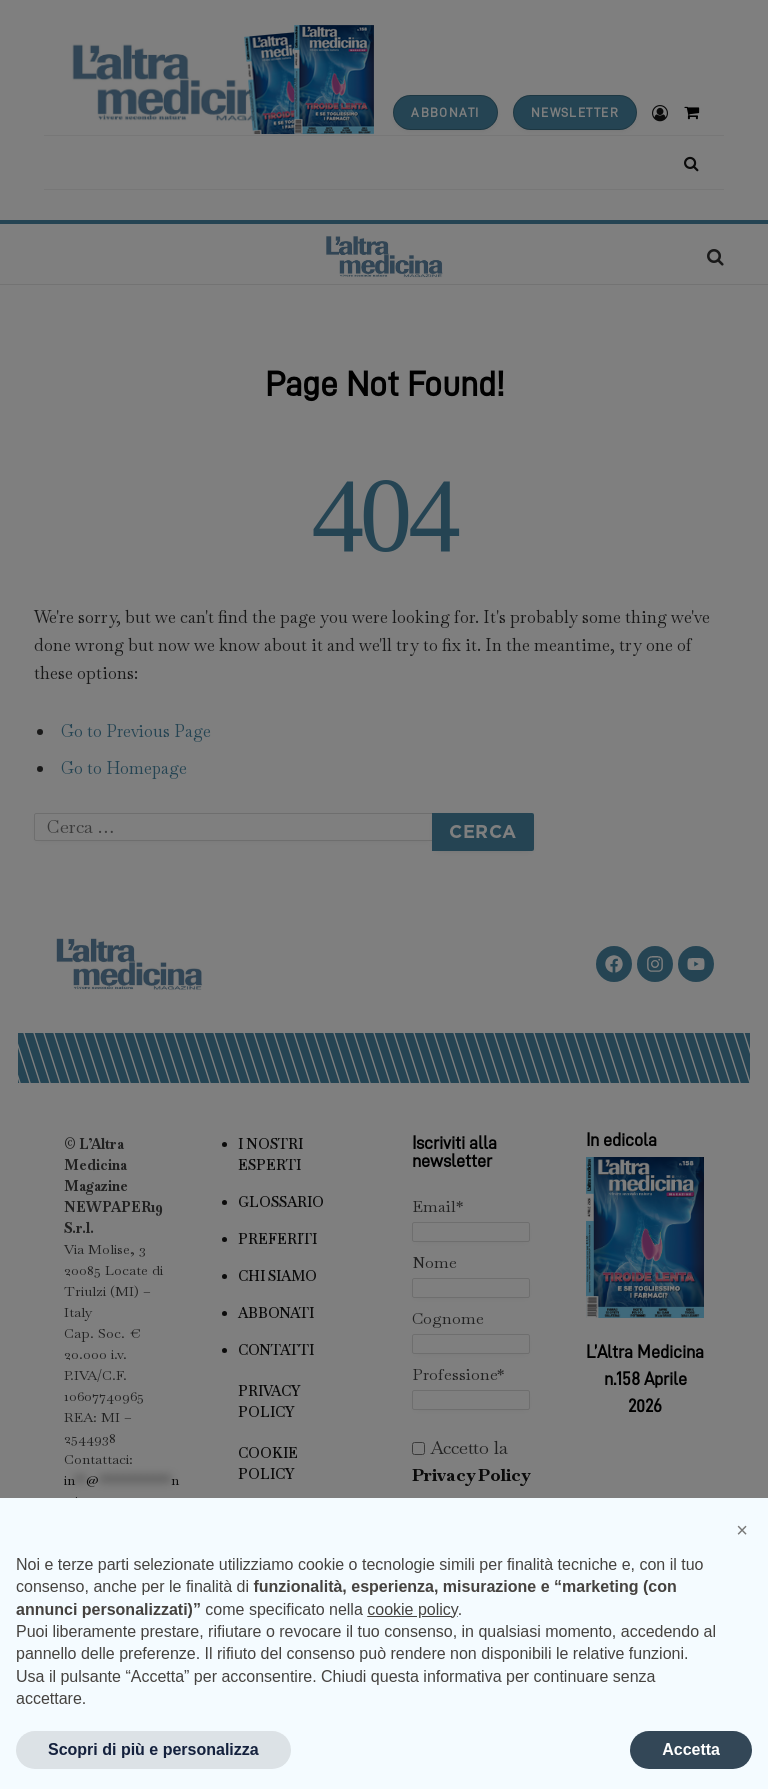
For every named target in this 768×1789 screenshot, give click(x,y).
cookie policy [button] (412, 1609)
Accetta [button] (691, 1749)
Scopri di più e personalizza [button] (153, 1749)
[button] (742, 1530)
